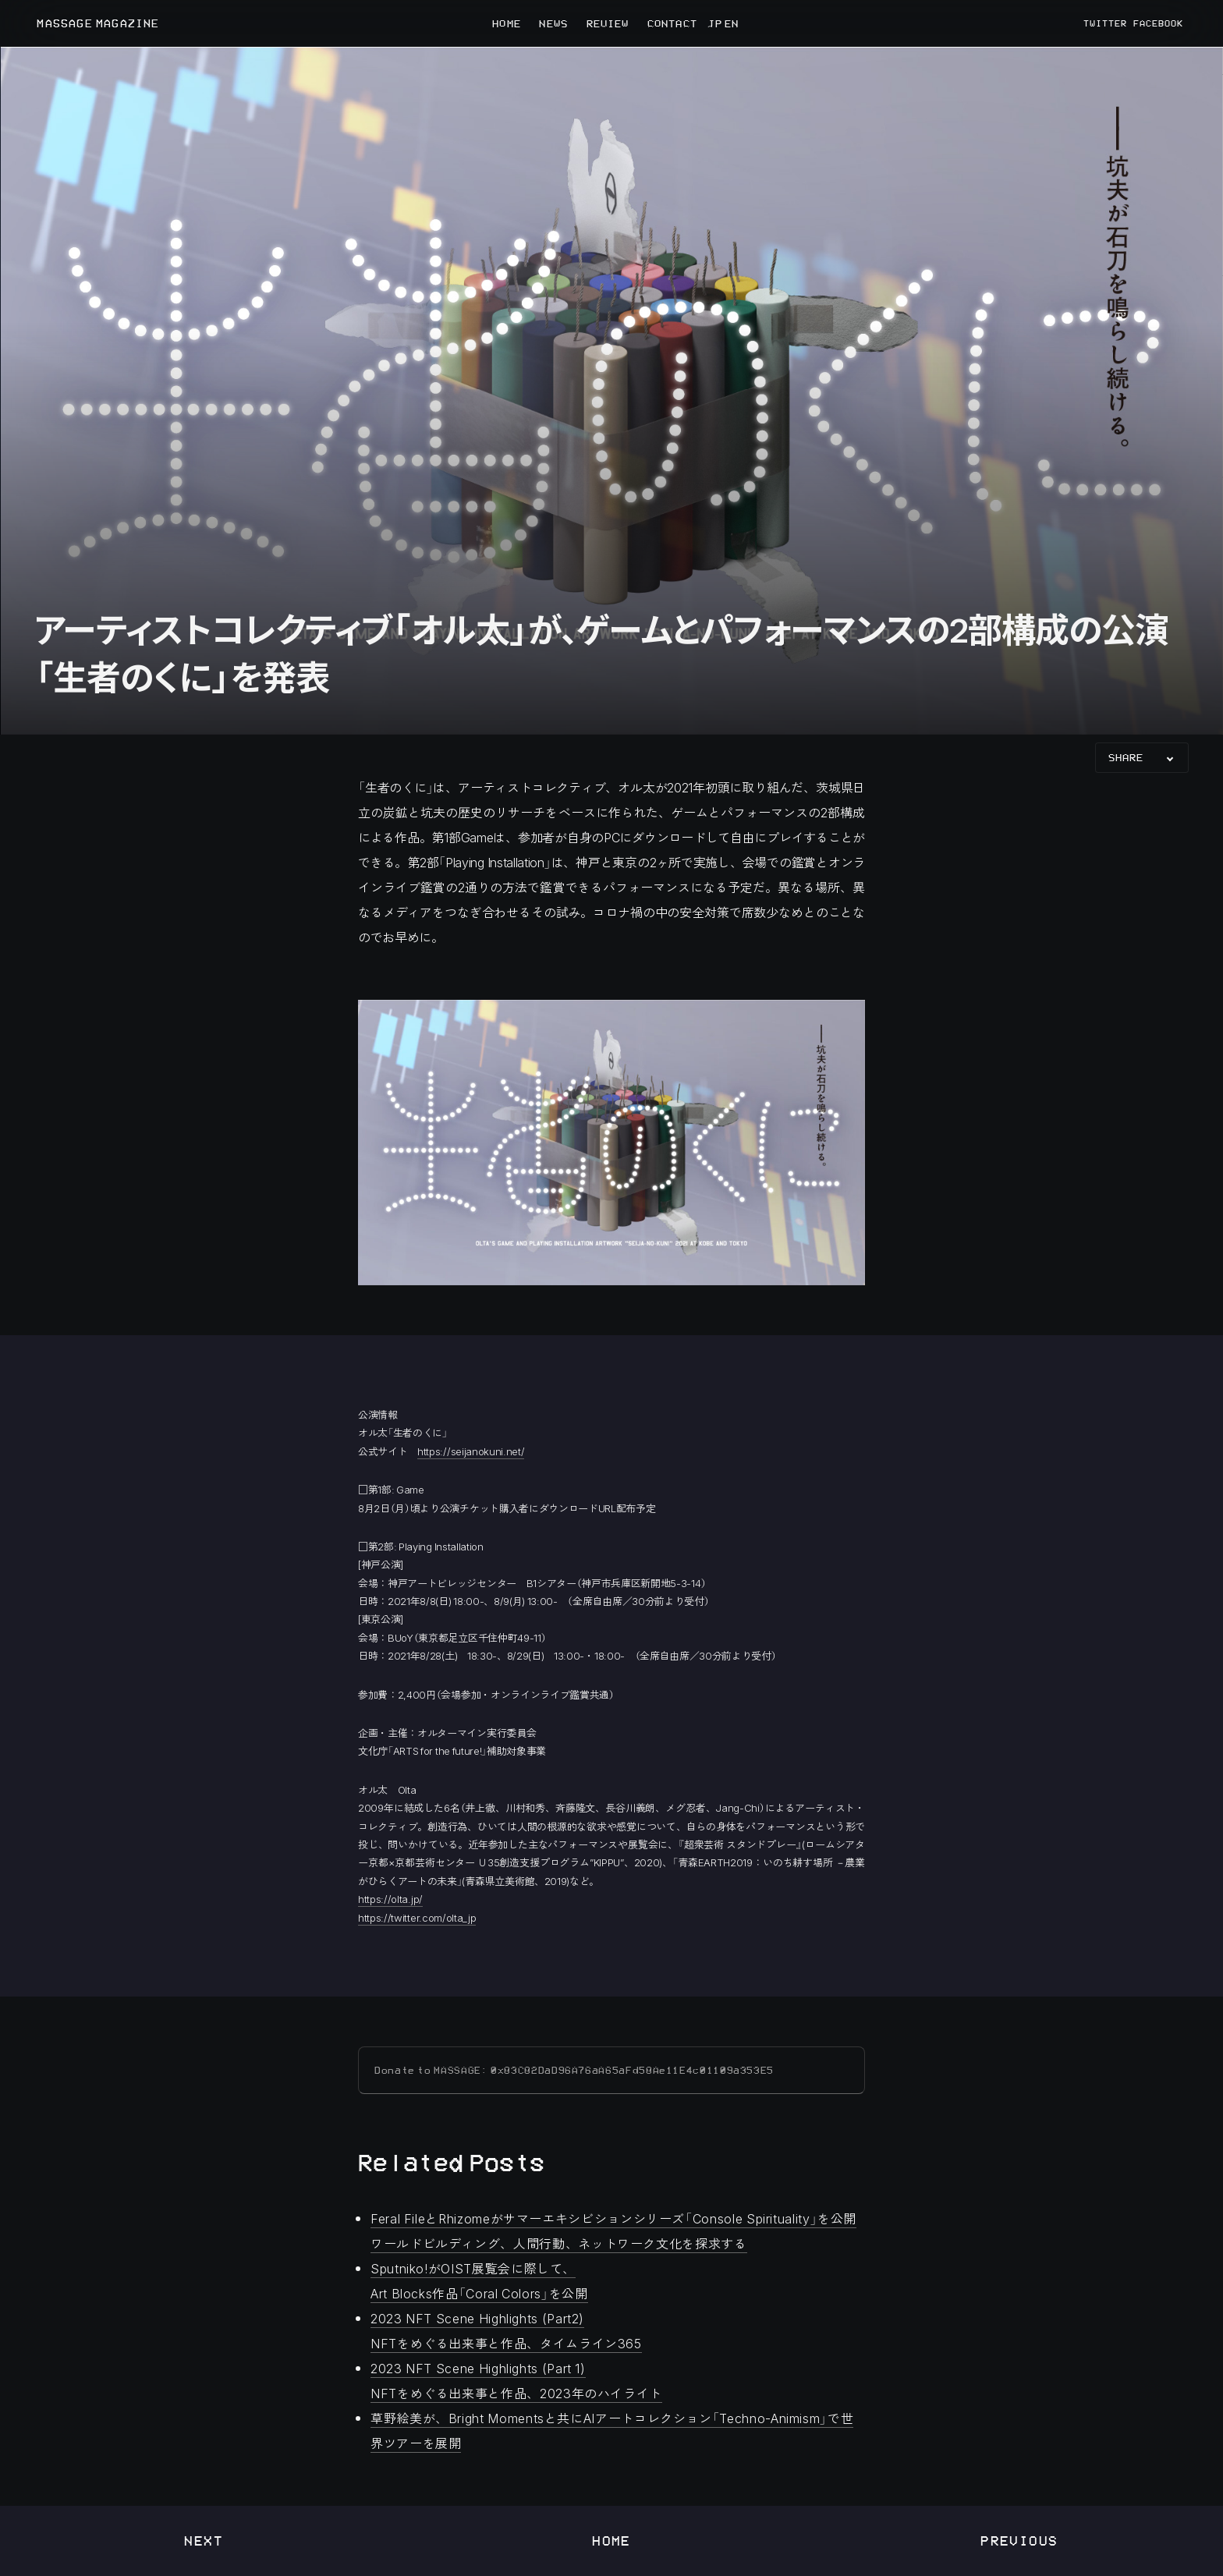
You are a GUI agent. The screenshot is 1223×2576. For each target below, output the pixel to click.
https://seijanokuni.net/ (470, 1451)
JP (714, 23)
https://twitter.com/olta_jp (417, 1917)
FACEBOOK (1158, 23)
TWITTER (1105, 23)
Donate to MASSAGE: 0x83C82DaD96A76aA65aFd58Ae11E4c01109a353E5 (574, 2070)
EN (730, 23)
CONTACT (672, 23)
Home (611, 2540)
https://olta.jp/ (390, 1898)
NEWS (553, 23)
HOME (506, 23)
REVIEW (608, 23)
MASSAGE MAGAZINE (98, 24)
